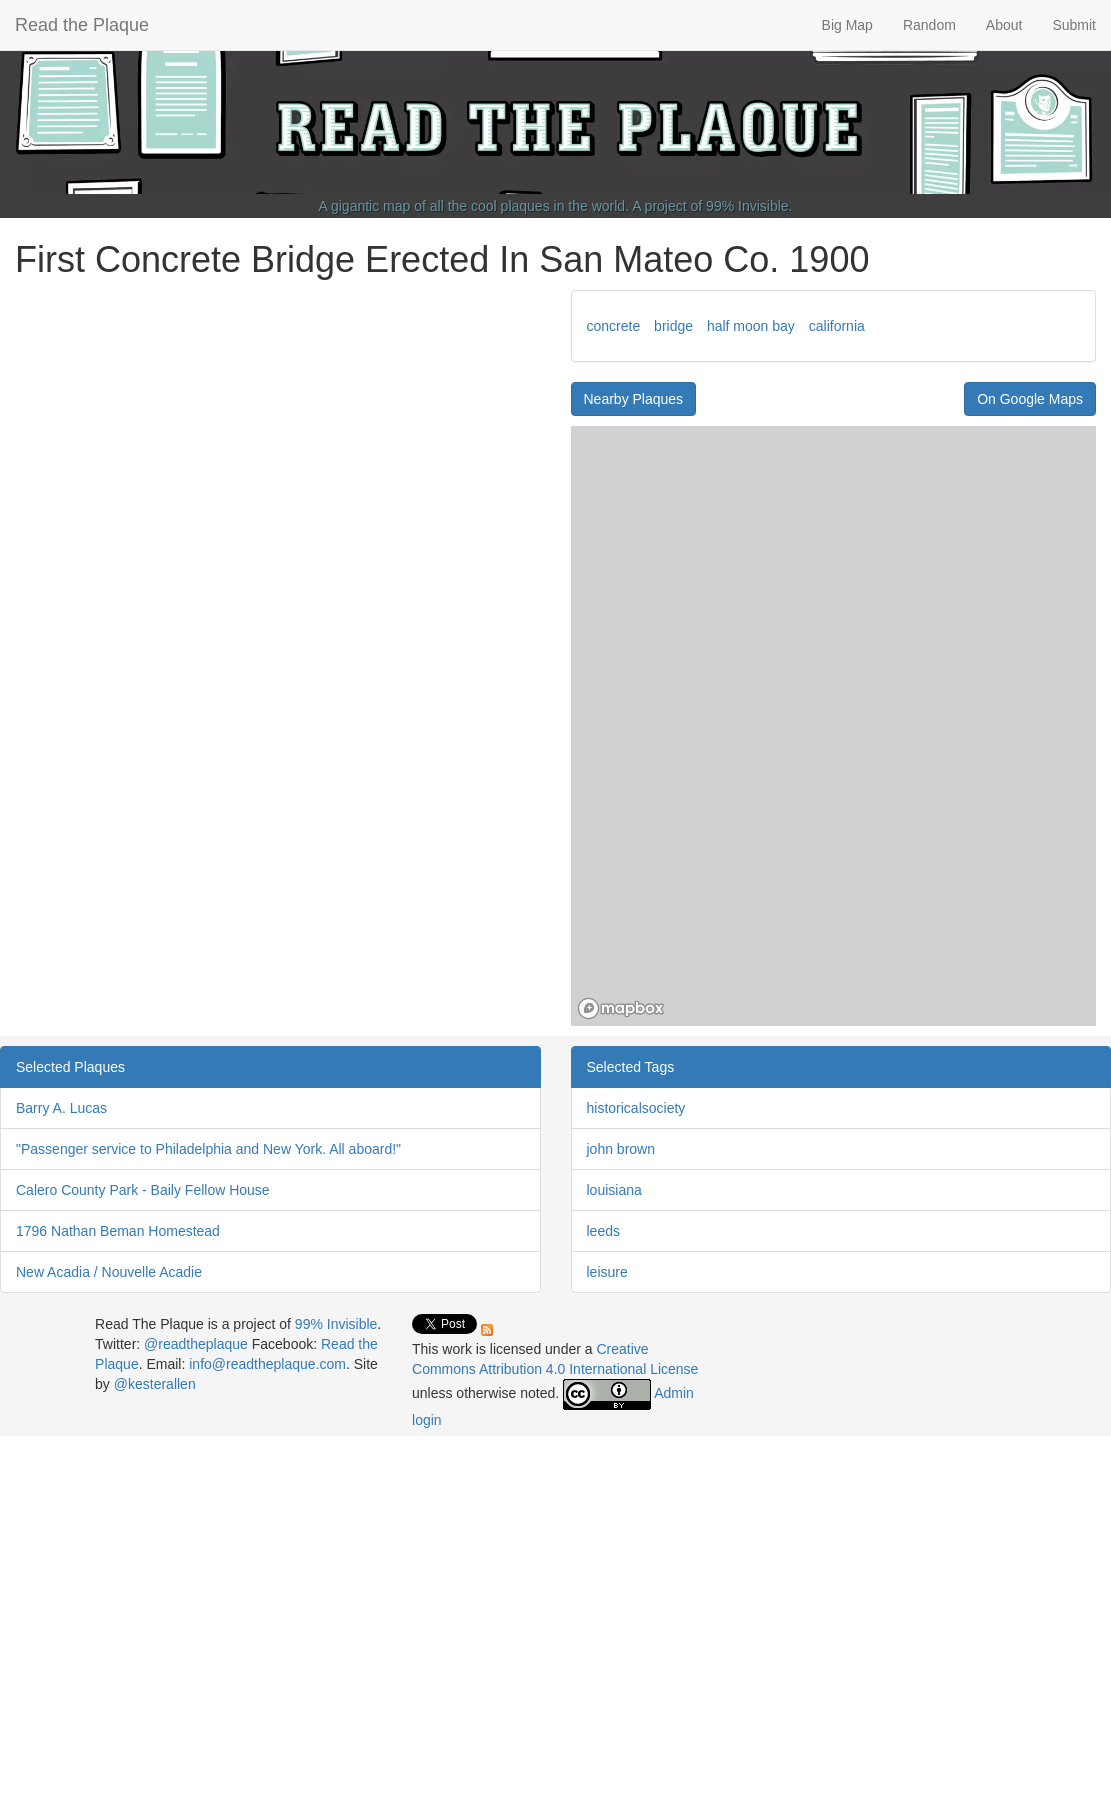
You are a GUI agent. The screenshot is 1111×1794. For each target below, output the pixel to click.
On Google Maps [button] (1030, 399)
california (837, 326)
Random (929, 25)
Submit (1074, 25)
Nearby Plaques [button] (634, 399)
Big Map (847, 25)
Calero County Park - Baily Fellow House (143, 1190)
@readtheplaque (196, 1344)
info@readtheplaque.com (267, 1364)
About (1004, 25)
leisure (607, 1272)
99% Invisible (747, 206)
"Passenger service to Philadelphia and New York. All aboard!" (208, 1149)
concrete (614, 326)
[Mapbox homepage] (621, 1008)
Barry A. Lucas (61, 1108)
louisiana (614, 1190)
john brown (621, 1149)
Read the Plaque (82, 25)
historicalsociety (636, 1108)
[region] (834, 726)
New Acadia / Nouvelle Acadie (109, 1272)
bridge (673, 326)
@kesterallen (155, 1384)
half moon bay (751, 326)
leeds (603, 1231)
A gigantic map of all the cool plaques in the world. (474, 206)
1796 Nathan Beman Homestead (118, 1231)
